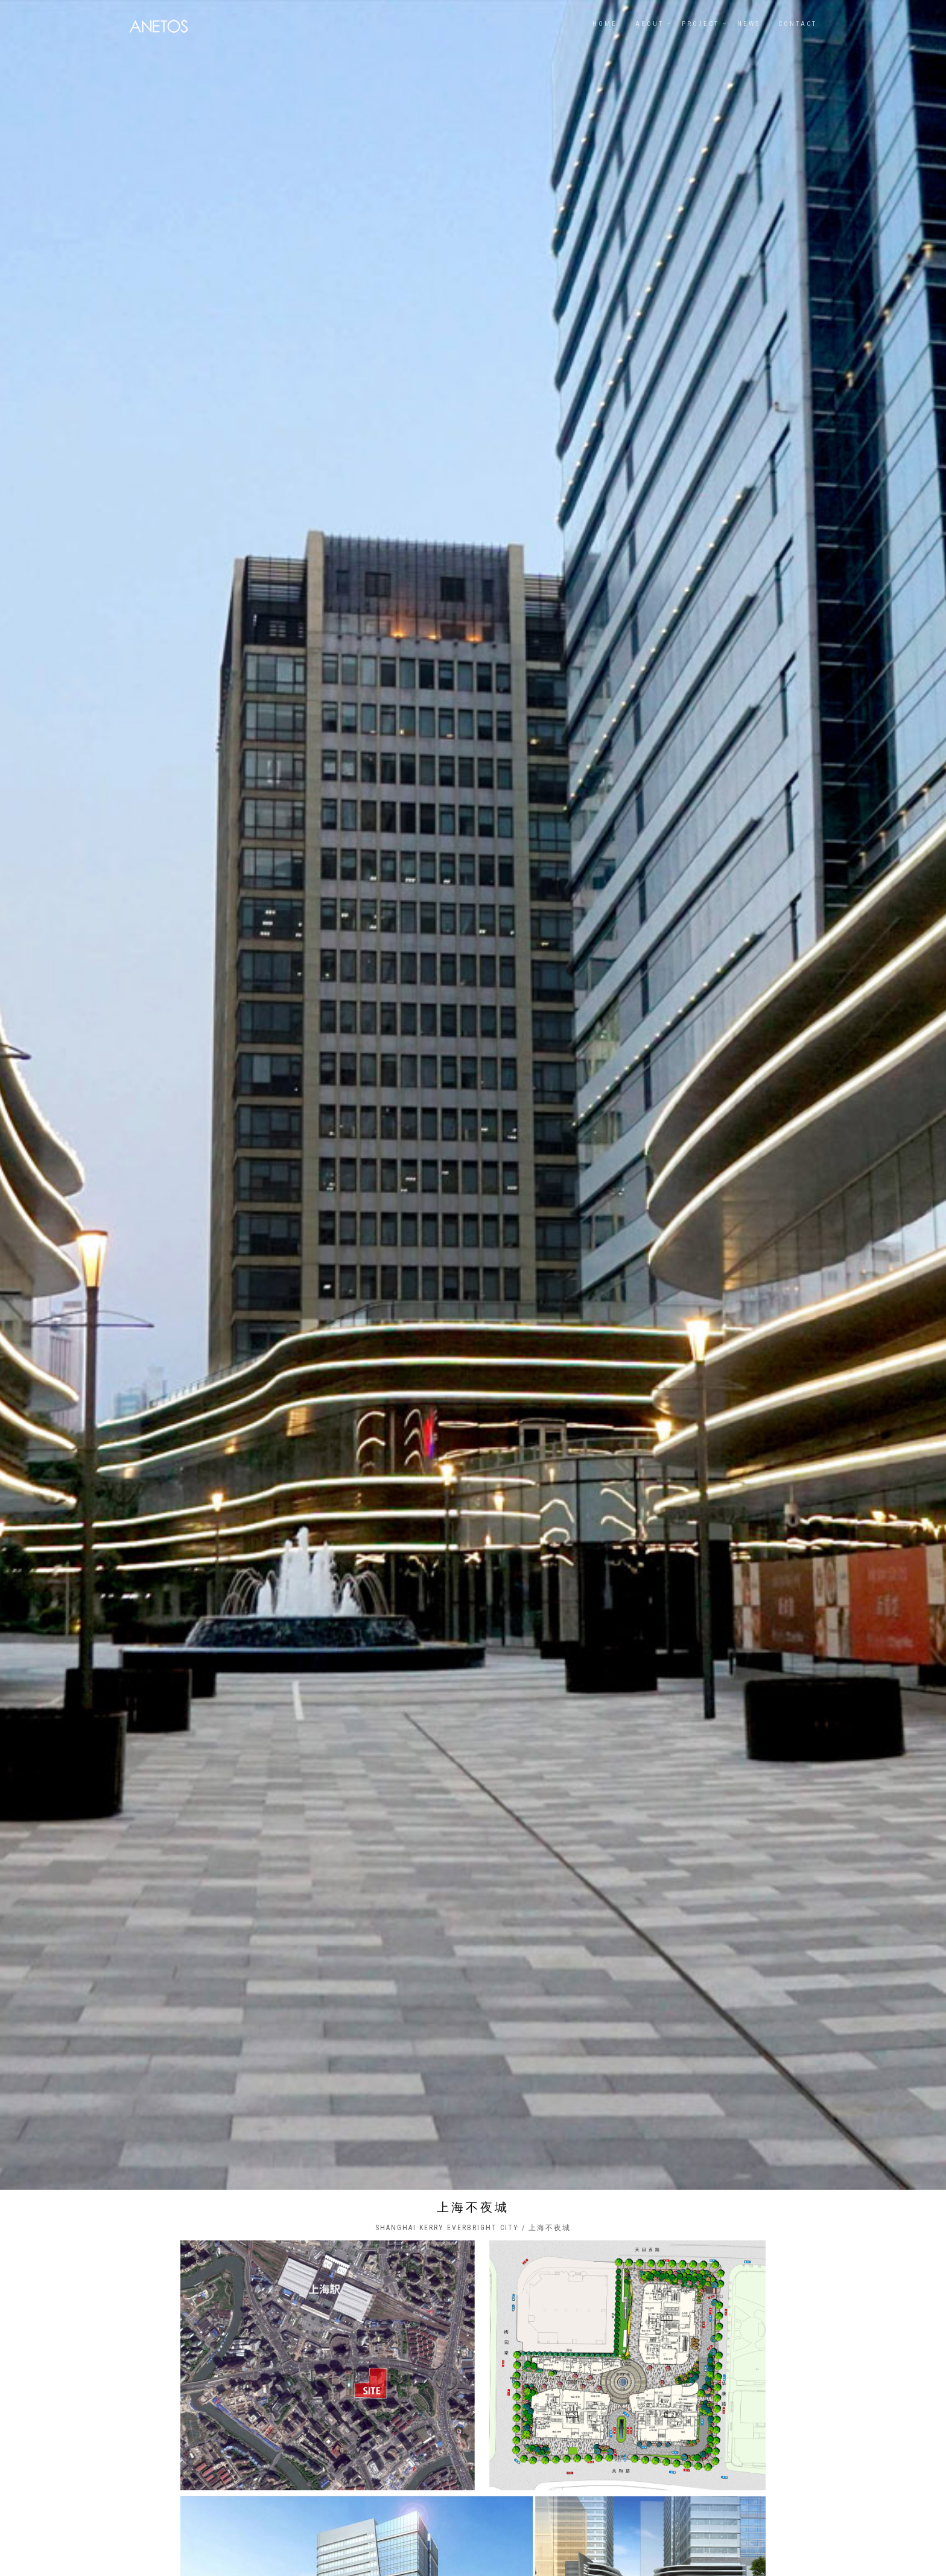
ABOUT (649, 24)
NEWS (748, 24)
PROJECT (700, 24)
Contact (797, 24)
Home (604, 24)
